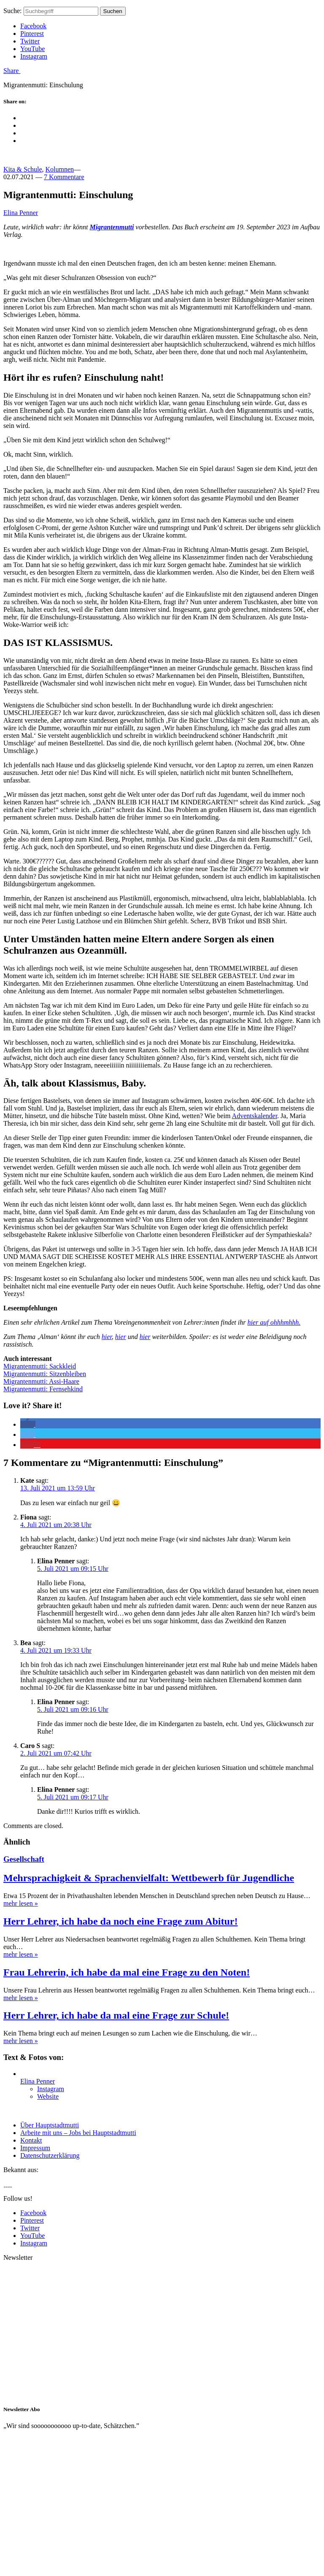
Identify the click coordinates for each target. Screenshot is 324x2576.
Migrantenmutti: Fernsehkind (43, 1389)
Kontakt (31, 2140)
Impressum (35, 2147)
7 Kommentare (64, 176)
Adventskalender (255, 1115)
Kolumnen (60, 169)
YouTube (32, 48)
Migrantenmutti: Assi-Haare (41, 1381)
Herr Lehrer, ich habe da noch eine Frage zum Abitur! (120, 1921)
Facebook (33, 26)
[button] (27, 1424)
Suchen (112, 11)
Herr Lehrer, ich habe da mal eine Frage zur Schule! (116, 2015)
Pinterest (32, 33)
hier (107, 1336)
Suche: (12, 10)
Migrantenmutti (111, 227)
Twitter (30, 41)
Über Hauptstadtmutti (49, 2125)
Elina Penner (20, 212)
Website (48, 2096)
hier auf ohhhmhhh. (273, 1322)
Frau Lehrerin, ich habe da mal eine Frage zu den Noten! (126, 1972)
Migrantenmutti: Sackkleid (39, 1366)
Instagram (33, 56)
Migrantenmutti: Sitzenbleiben (44, 1373)
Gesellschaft (23, 1859)
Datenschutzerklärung (49, 2155)
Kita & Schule (22, 169)
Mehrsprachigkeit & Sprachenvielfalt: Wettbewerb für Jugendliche (148, 1877)
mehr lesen (20, 1903)
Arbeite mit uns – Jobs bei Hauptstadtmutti (78, 2132)
